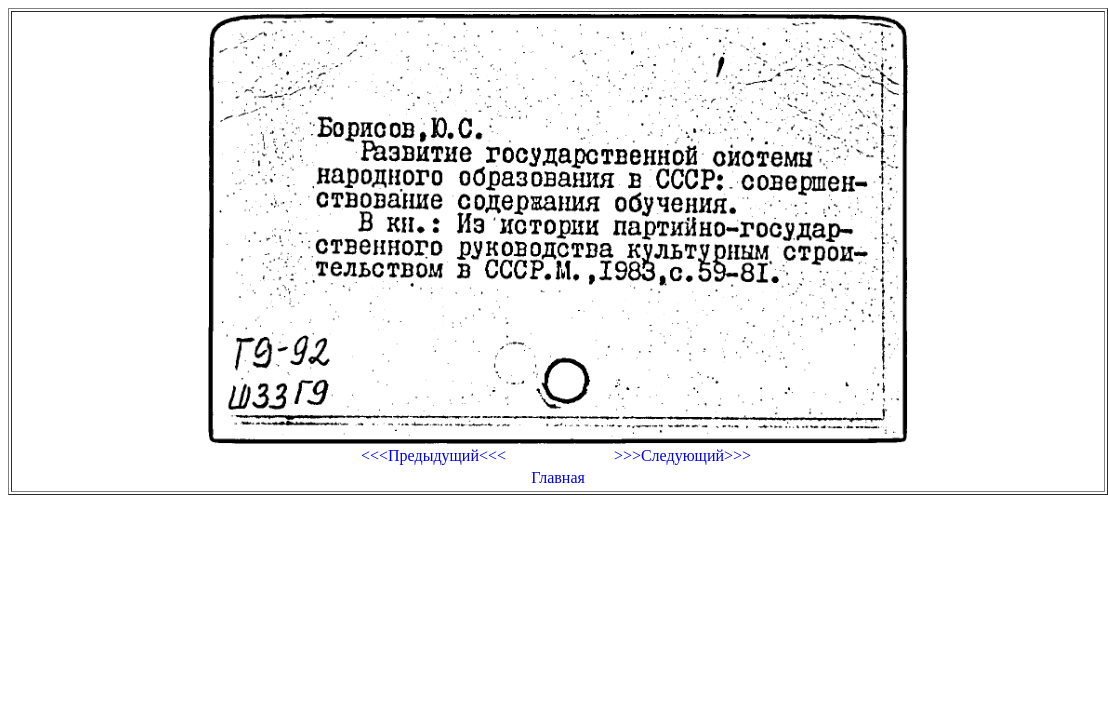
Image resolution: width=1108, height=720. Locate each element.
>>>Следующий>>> (682, 455)
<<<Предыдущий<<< (433, 455)
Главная (558, 477)
